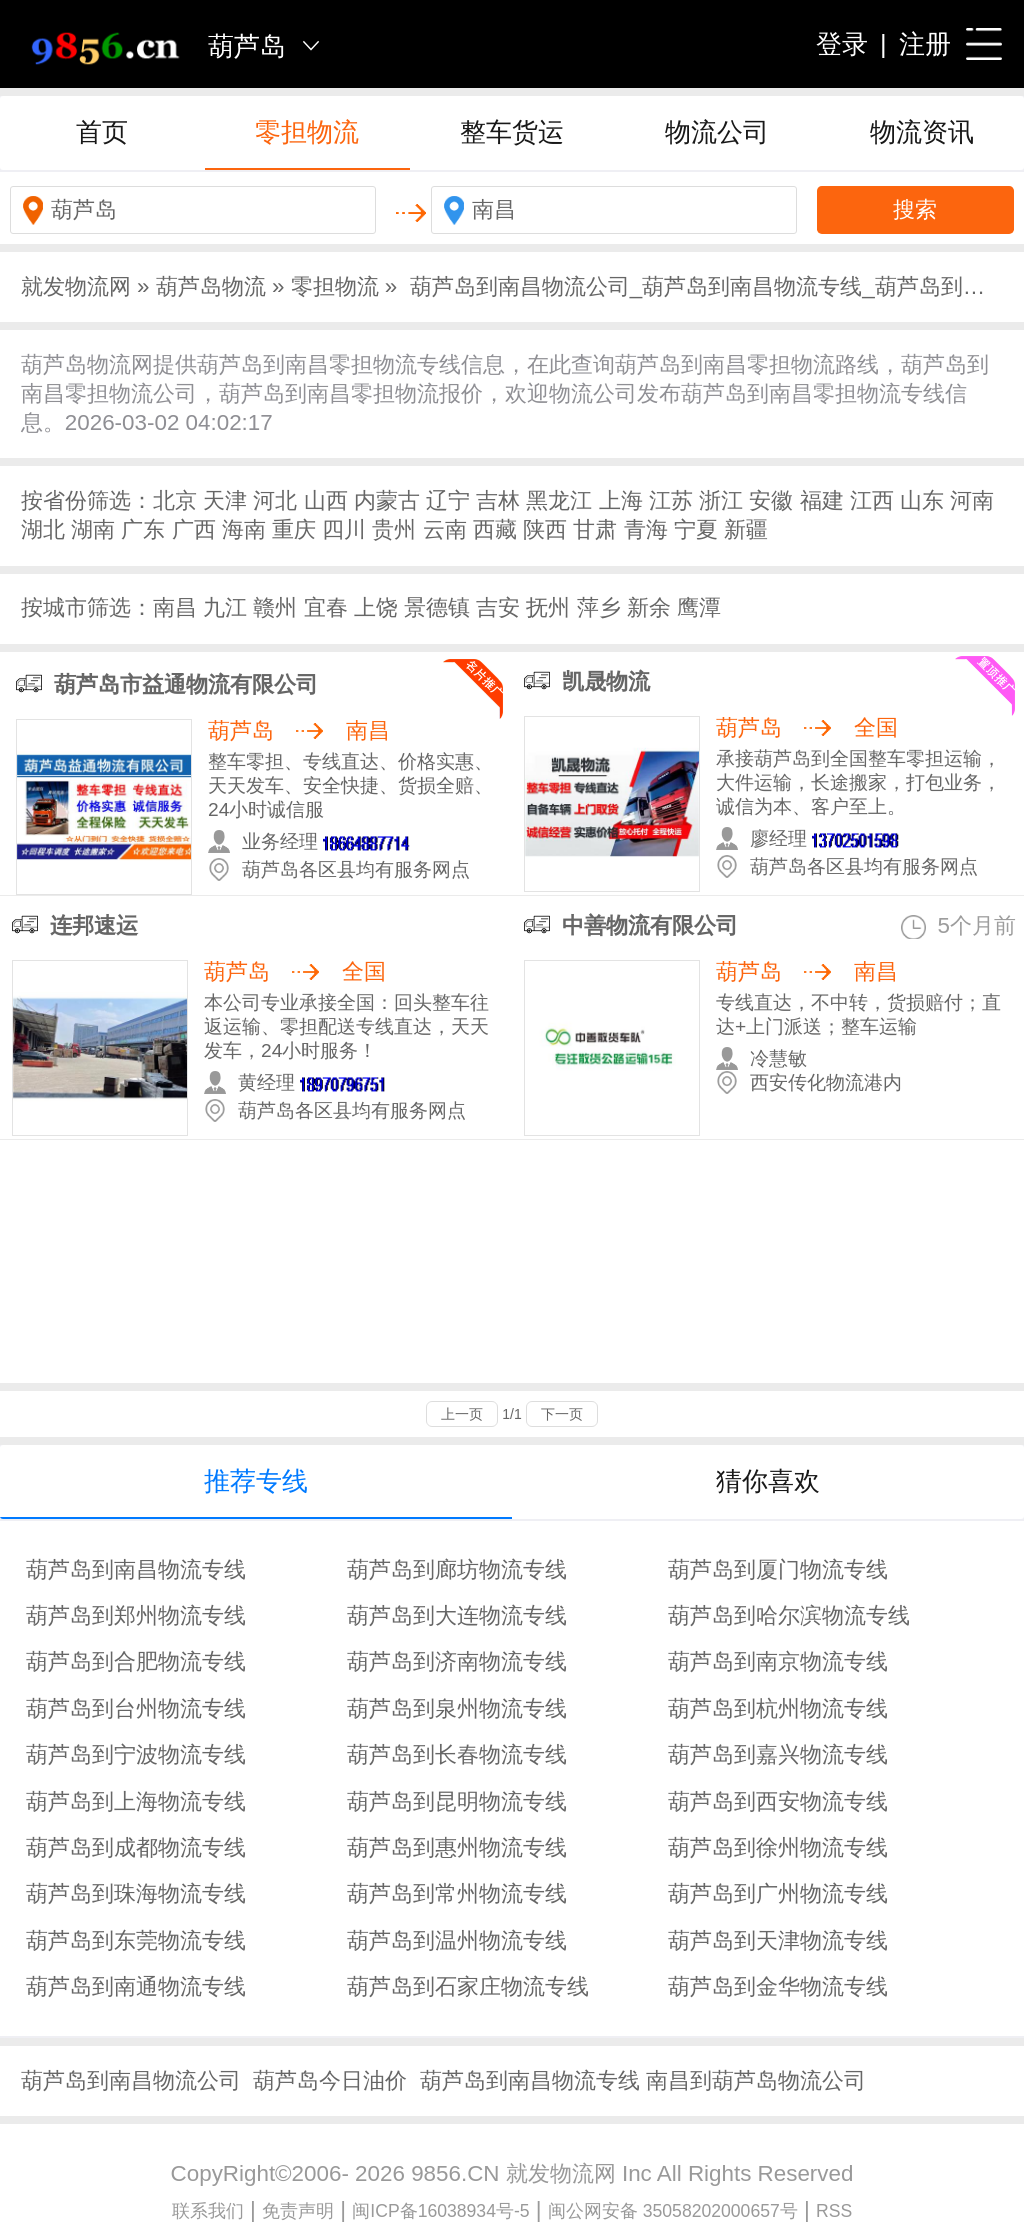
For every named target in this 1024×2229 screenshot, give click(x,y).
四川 (344, 529)
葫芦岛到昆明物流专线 (457, 1801)
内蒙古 (387, 500)
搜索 (915, 209)
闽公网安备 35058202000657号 (673, 2211)
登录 (842, 44)
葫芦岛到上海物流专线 (136, 1801)
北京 (175, 500)
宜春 (326, 607)
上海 (621, 500)
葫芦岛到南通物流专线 (136, 1986)
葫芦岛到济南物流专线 (457, 1661)
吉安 (498, 607)
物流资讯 (922, 132)
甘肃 (595, 529)
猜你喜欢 (768, 1481)
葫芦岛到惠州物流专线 (457, 1847)
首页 (102, 132)
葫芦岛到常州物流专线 (457, 1893)
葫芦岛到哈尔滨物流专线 (789, 1615)
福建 (822, 500)
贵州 (394, 529)
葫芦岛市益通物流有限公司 (186, 684)
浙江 (721, 500)
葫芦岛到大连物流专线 (457, 1615)
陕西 (545, 529)
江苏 (671, 500)
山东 (922, 500)
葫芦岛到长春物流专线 (457, 1754)
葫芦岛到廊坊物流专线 (457, 1569)
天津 (225, 500)
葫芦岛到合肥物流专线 (136, 1661)
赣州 (275, 607)
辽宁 (448, 500)
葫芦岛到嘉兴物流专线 (778, 1754)
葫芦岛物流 (211, 286)
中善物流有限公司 (650, 925)
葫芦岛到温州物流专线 (457, 1940)
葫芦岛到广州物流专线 (778, 1893)
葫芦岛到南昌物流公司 (131, 2080)
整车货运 (512, 132)
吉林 (498, 500)
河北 (275, 500)
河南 (972, 500)
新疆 (746, 529)
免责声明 (298, 2211)
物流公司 (717, 132)
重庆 (294, 529)
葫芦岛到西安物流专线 (778, 1801)
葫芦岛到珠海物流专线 (136, 1893)
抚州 (548, 607)
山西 (326, 500)
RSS (834, 2211)
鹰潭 (699, 607)
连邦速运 (94, 925)
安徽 (771, 500)
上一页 (462, 1414)
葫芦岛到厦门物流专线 (778, 1569)
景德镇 (437, 607)
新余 (649, 607)
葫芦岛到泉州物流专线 (457, 1708)
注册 (925, 44)
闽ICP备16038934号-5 (440, 2211)
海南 (244, 529)
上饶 (376, 607)
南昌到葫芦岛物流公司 (756, 2080)
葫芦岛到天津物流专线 (778, 1940)
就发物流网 (76, 286)
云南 (445, 529)
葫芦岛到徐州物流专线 (778, 1847)
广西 (194, 529)
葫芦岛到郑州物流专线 (136, 1615)
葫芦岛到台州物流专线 (136, 1708)
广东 (143, 529)
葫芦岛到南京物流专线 (778, 1661)
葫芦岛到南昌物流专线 (136, 1569)
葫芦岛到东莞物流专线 (136, 1940)
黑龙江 (559, 500)
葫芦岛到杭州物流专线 (778, 1708)
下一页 (562, 1414)
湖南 (93, 529)
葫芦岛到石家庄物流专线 (468, 1986)
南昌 (175, 607)
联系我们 (208, 2211)
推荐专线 (256, 1481)
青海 (646, 529)
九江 (225, 607)
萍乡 (599, 607)
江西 (872, 500)
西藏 (495, 529)
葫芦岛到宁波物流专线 (136, 1754)
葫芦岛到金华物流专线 (778, 1986)
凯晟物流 (606, 681)
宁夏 (696, 529)
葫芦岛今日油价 (330, 2080)
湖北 (43, 529)
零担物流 (307, 132)
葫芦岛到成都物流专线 (136, 1847)
